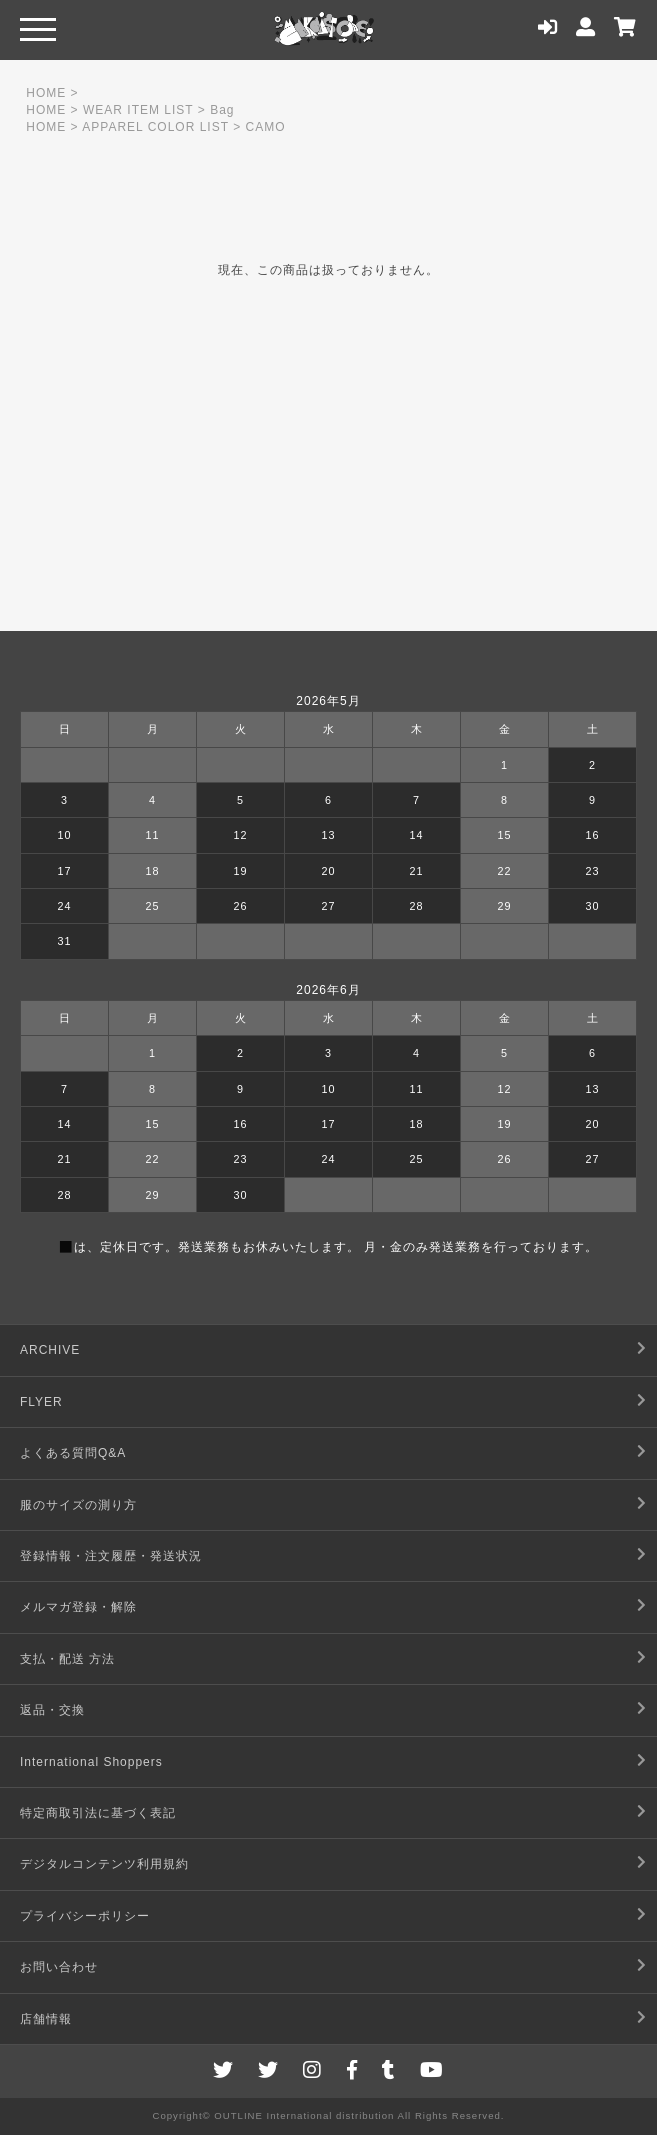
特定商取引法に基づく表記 (98, 1813)
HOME (46, 93)
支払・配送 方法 (67, 1659)
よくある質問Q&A (73, 1453)
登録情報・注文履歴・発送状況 (111, 1556)
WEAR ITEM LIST (138, 110)
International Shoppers (91, 1762)
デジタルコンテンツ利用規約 (104, 1864)
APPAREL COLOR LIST (155, 127)
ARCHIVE (50, 1350)
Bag (222, 110)
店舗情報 (46, 2019)
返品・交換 (52, 1710)
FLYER (41, 1402)
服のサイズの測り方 (78, 1505)
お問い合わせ (59, 1967)
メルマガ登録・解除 (78, 1607)
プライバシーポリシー (85, 1916)
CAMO (265, 127)
